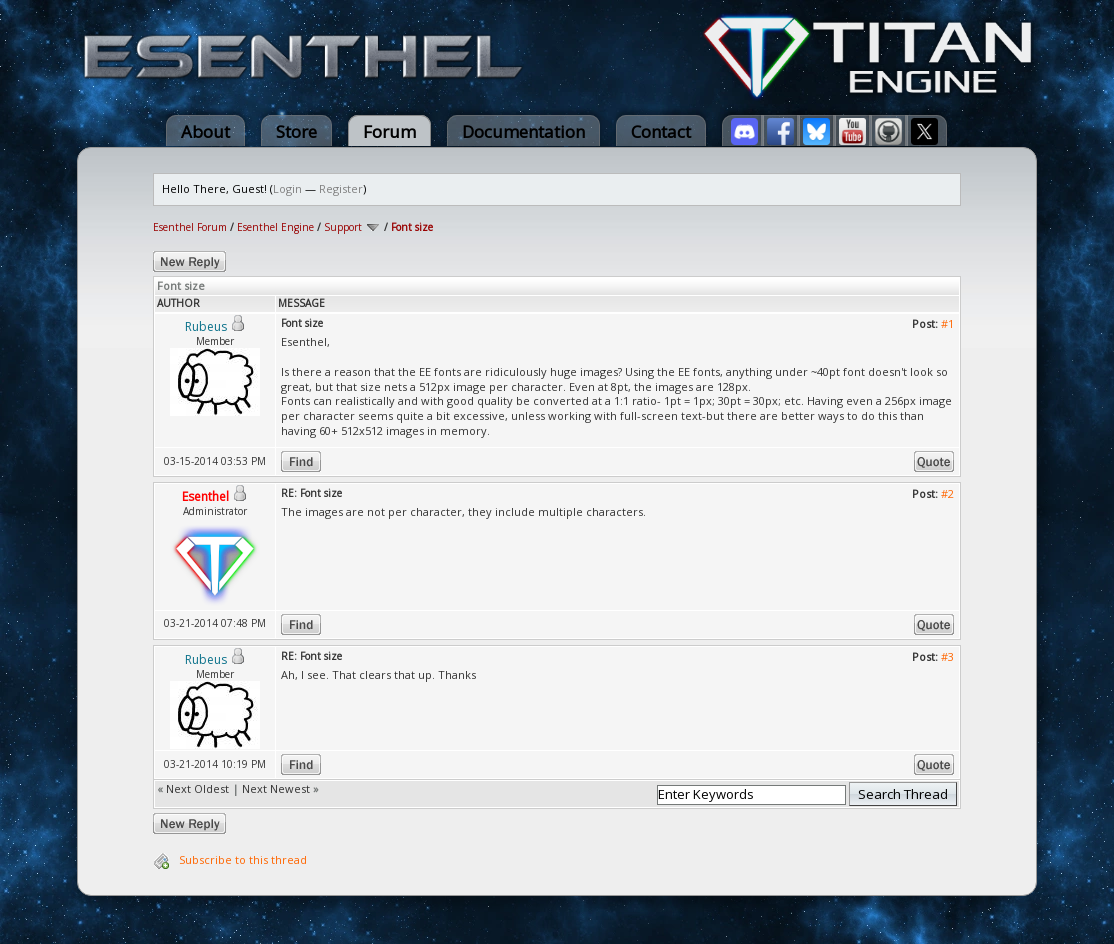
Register (341, 188)
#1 (947, 323)
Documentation (523, 131)
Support (343, 227)
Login (287, 188)
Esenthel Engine (275, 227)
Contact (661, 131)
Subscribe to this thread (243, 859)
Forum (389, 131)
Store (296, 131)
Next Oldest (197, 788)
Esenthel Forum (190, 227)
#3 (947, 656)
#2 (947, 493)
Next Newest (276, 788)
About (205, 131)
